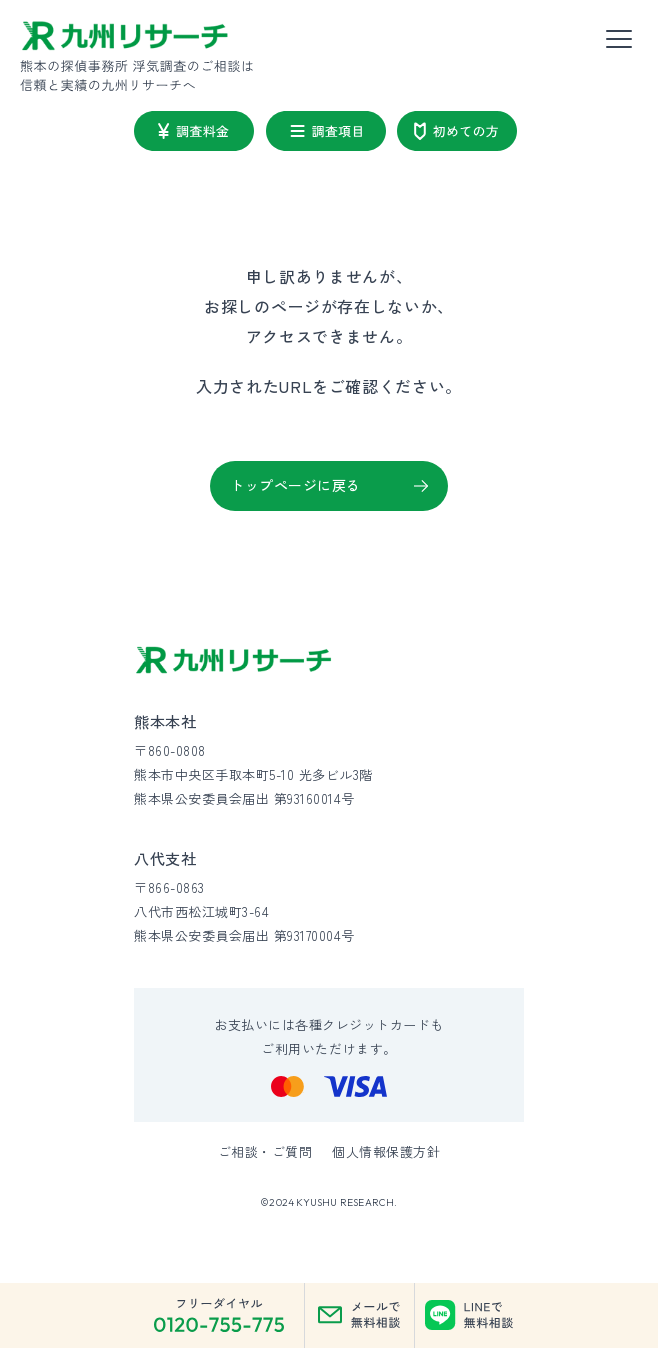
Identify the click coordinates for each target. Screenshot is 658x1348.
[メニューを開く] (619, 40)
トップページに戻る (295, 485)
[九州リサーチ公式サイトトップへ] (234, 660)
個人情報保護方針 (386, 1151)
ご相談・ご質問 (265, 1151)
